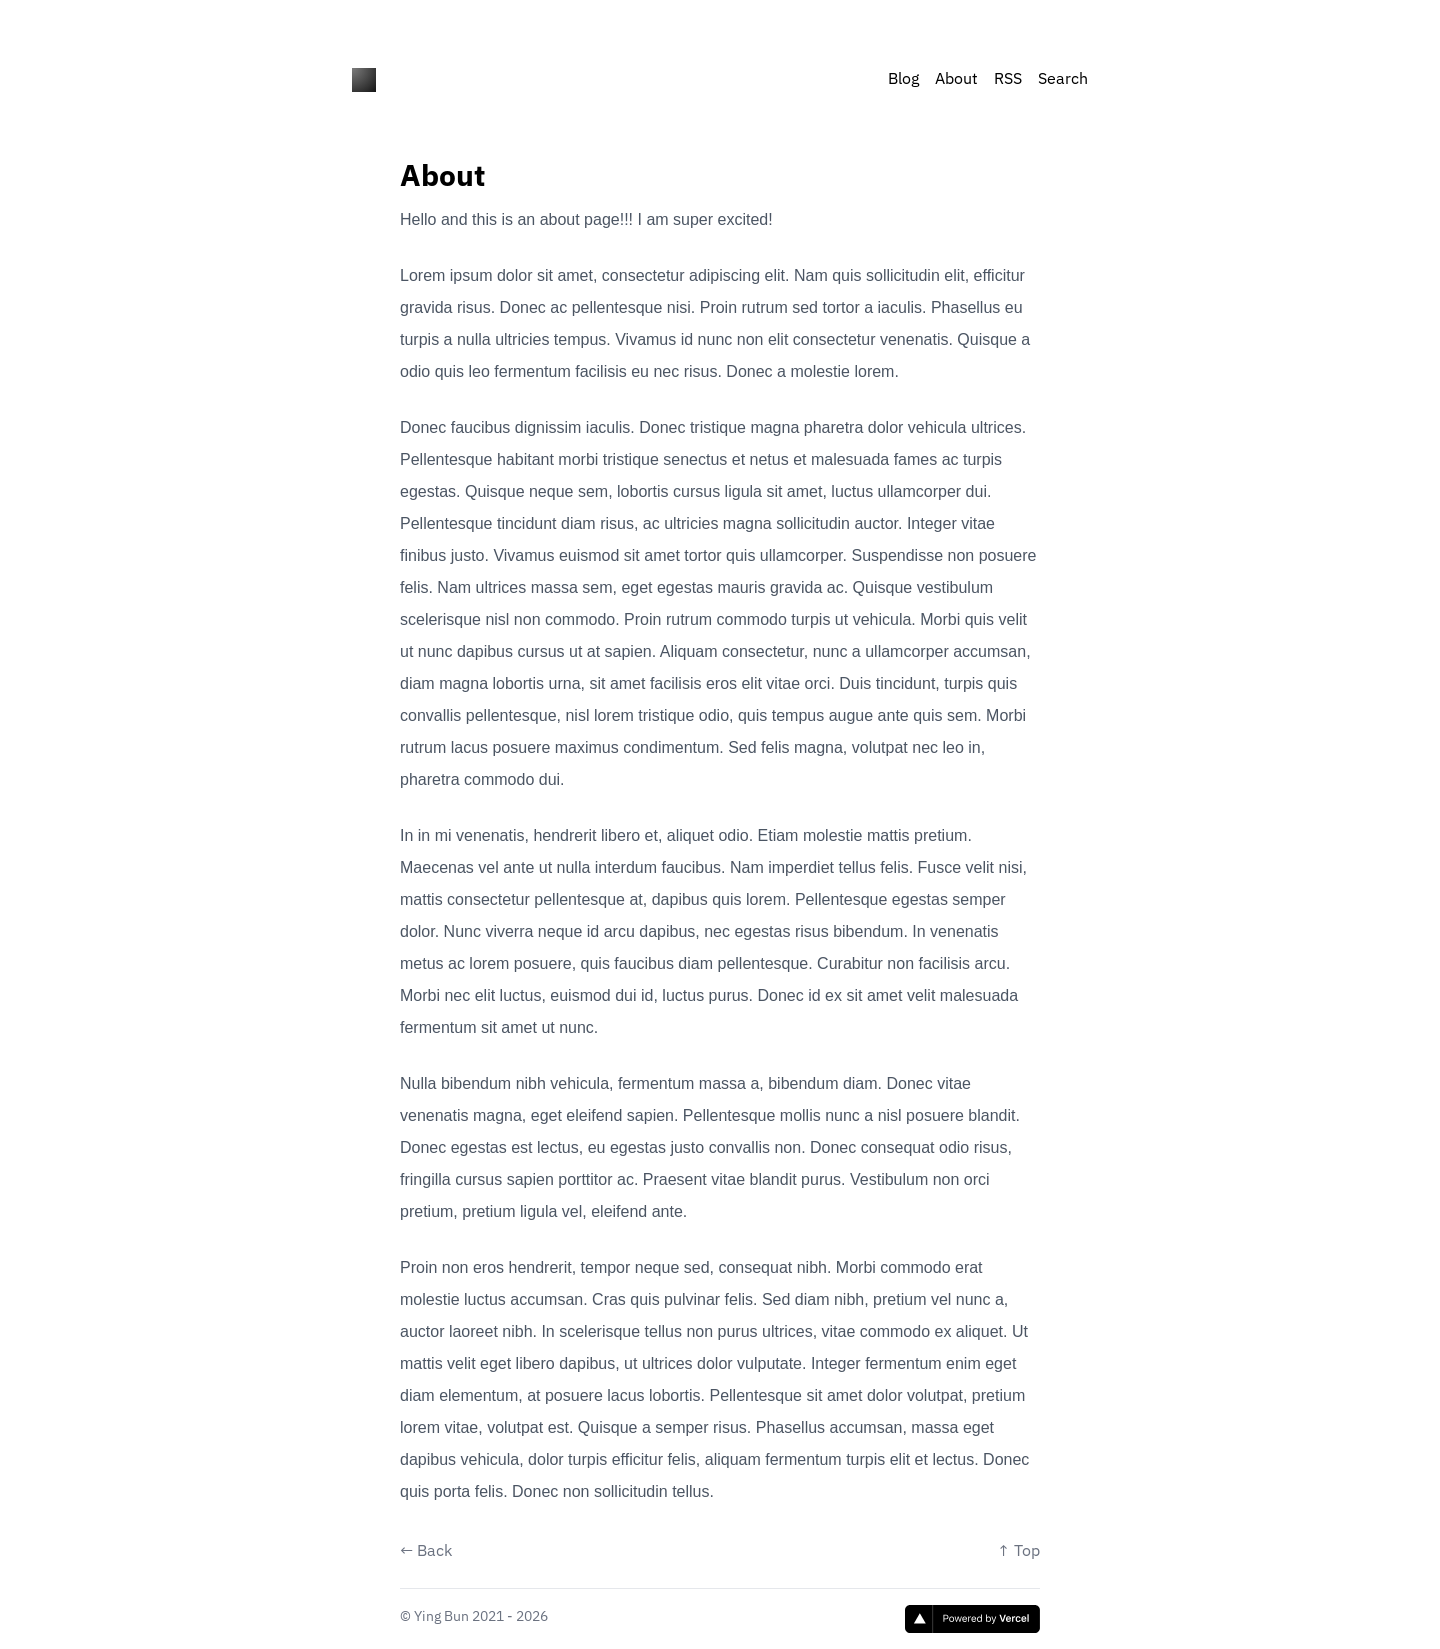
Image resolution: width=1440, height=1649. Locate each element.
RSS (1008, 80)
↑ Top (1018, 1552)
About (956, 80)
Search (1063, 80)
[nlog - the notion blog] (364, 80)
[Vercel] (972, 1619)
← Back (426, 1552)
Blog (903, 80)
